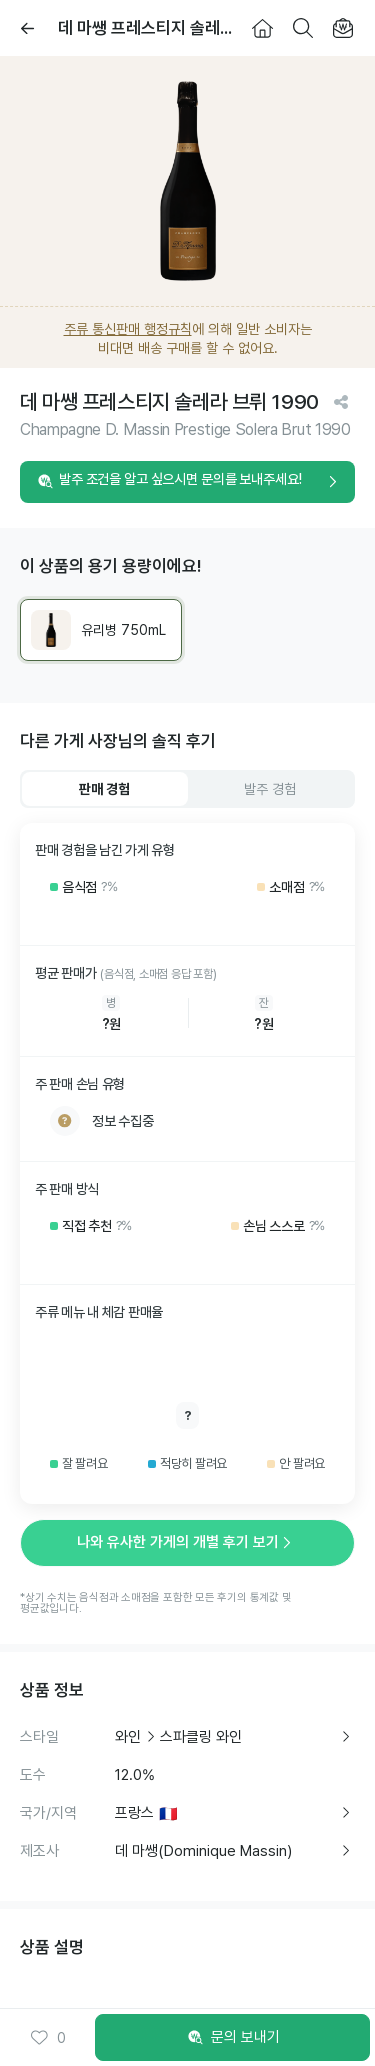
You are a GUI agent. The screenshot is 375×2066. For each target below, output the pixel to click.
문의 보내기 (232, 2038)
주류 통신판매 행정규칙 (128, 329)
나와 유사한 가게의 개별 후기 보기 (188, 1542)
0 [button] (47, 2038)
